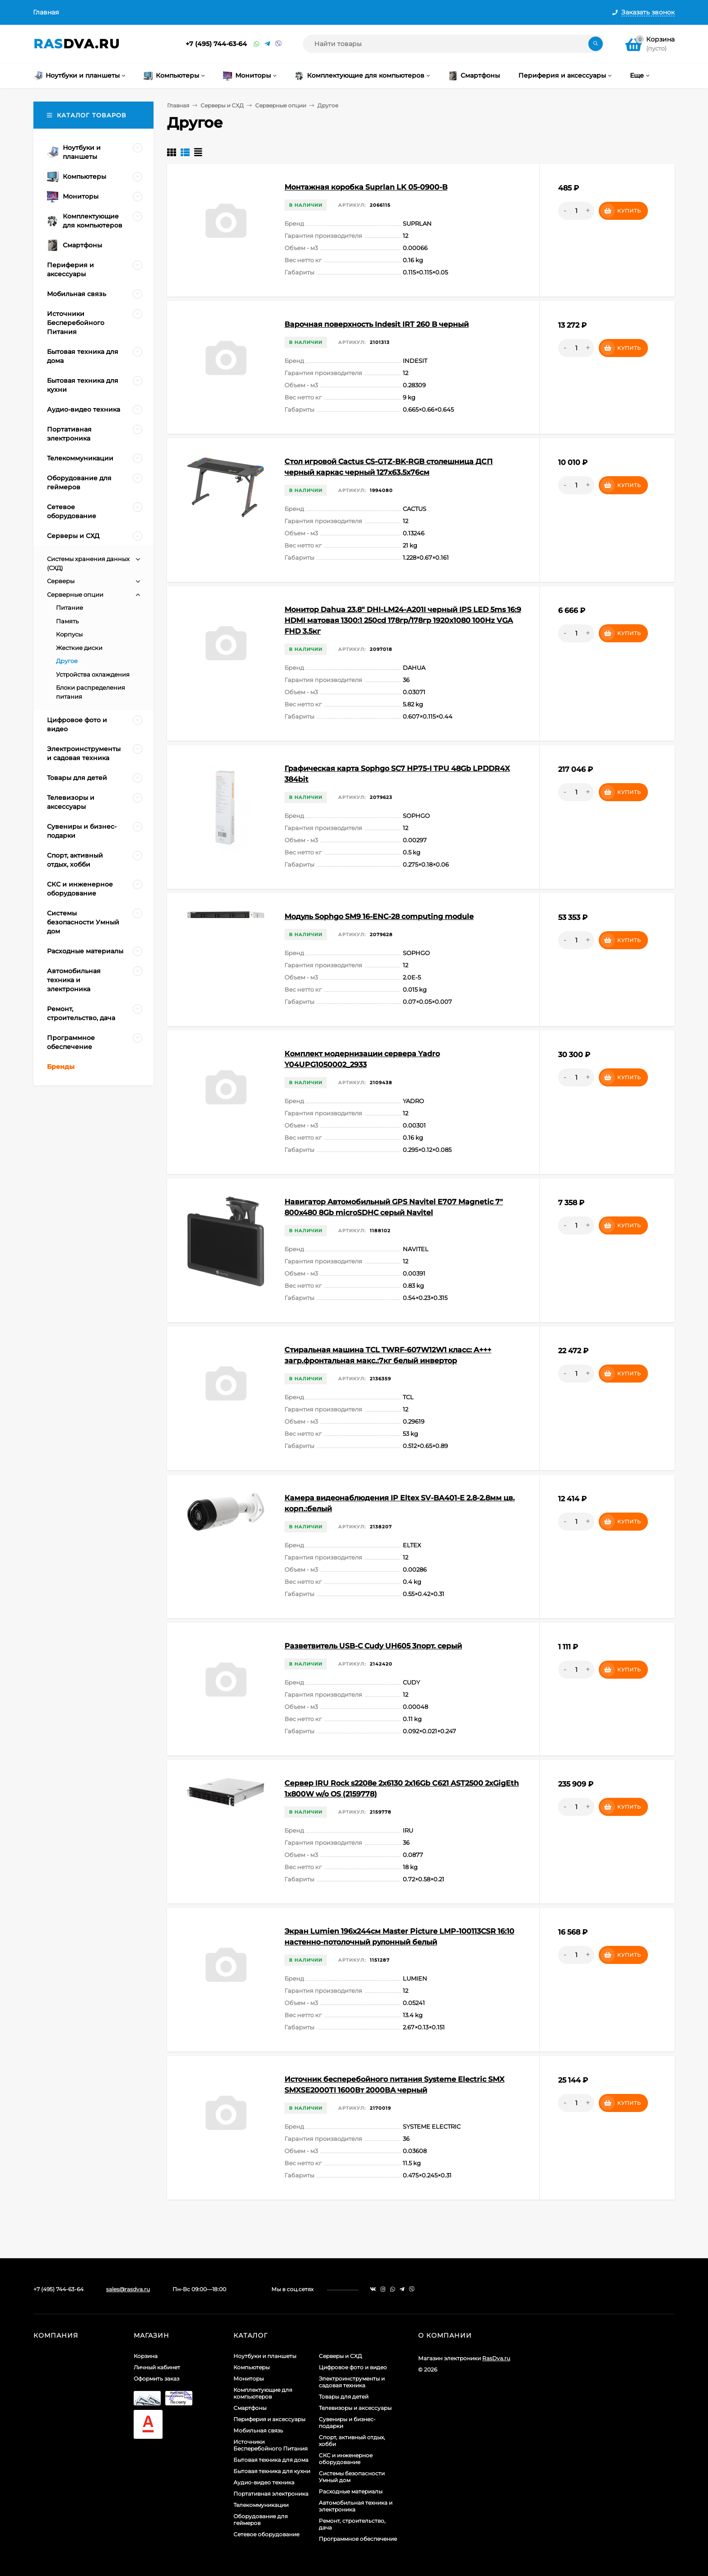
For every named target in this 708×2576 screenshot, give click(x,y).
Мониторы (248, 2378)
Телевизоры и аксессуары (355, 2407)
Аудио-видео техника (263, 2482)
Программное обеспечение (358, 2538)
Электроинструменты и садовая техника (352, 2382)
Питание (69, 607)
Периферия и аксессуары (269, 2419)
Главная (46, 12)
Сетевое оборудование (266, 2534)
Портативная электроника (270, 2493)
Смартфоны (249, 2407)
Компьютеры (251, 2367)
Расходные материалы (350, 2491)
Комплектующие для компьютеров (262, 2393)
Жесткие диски (79, 647)
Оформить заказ (156, 2378)
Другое (67, 660)
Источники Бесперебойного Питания (270, 2445)
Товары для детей (343, 2396)
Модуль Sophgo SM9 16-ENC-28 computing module (379, 916)
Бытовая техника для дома (270, 2459)
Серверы (61, 581)
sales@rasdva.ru (128, 2289)
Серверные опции (280, 105)
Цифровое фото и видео (353, 2367)
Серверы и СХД (222, 105)
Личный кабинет (157, 2367)
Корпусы (69, 634)
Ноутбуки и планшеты (264, 2356)
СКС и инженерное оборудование (346, 2458)
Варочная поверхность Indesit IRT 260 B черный (376, 324)
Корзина (146, 2356)
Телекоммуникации (261, 2505)
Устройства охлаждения (93, 674)
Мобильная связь (258, 2430)
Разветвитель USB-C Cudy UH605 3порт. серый (373, 1646)
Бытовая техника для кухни (271, 2471)
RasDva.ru (496, 2358)
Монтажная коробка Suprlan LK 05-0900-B (365, 187)
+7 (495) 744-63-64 (216, 44)
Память (67, 621)
